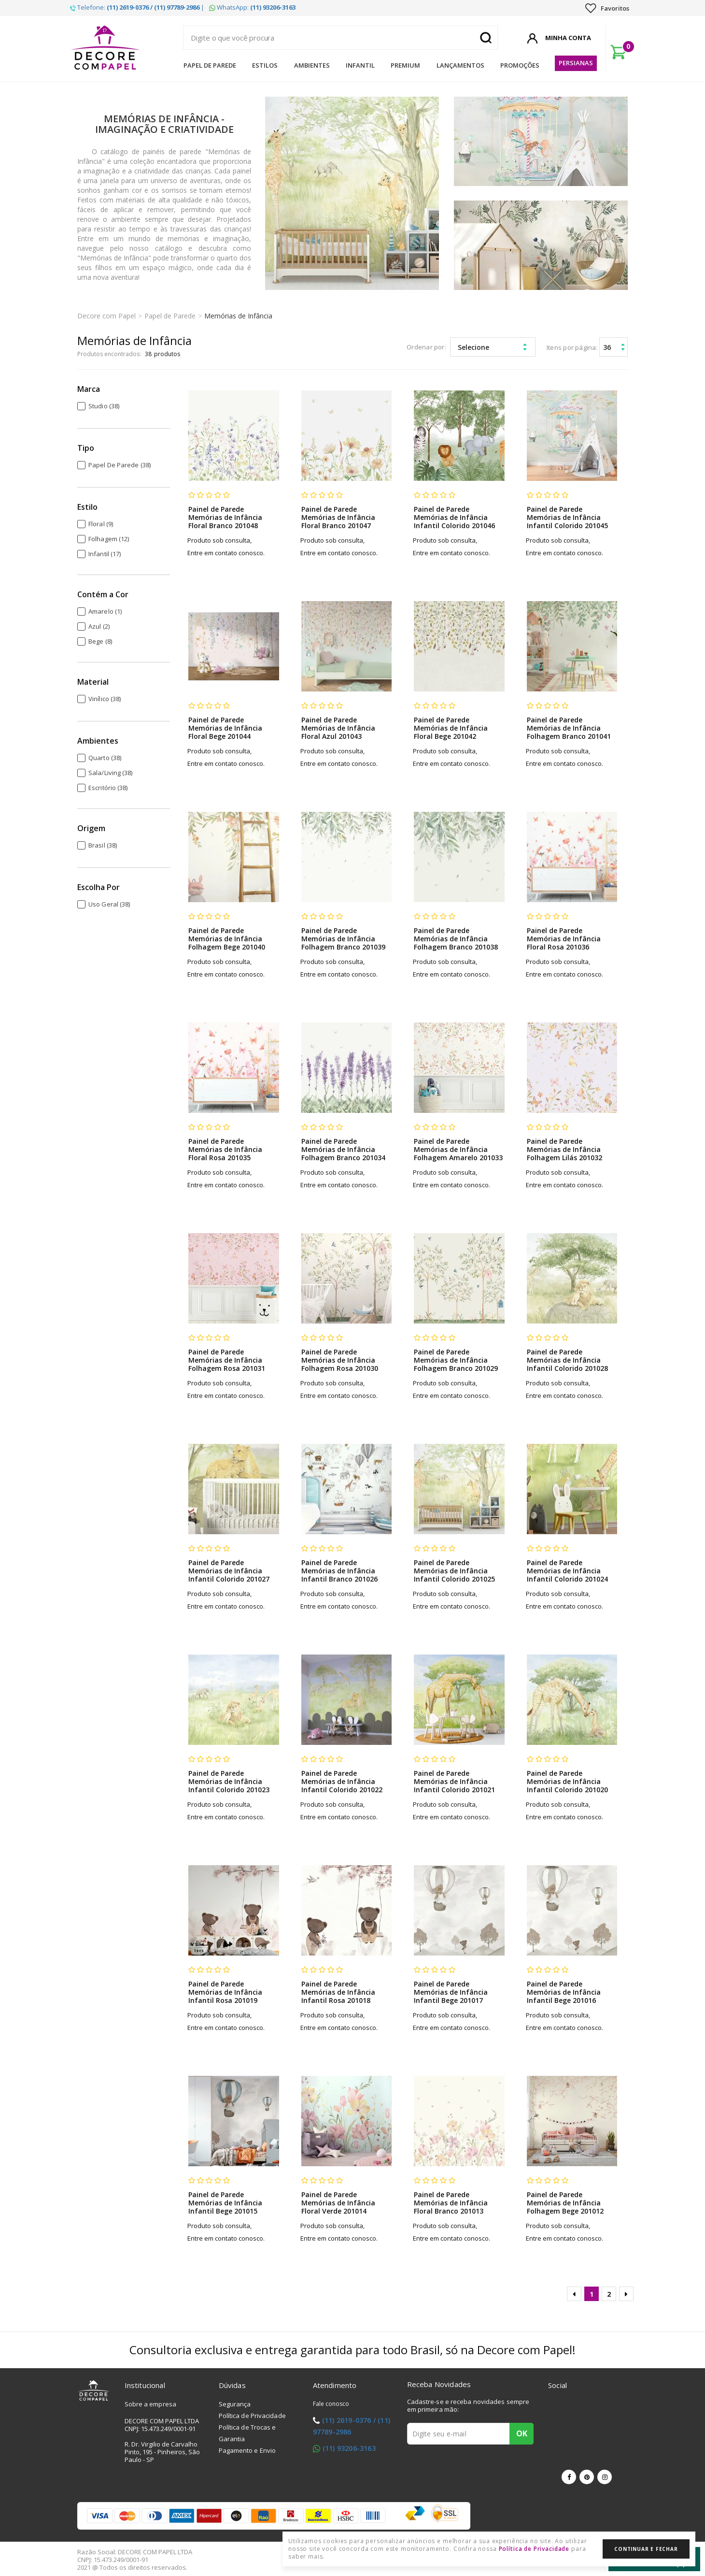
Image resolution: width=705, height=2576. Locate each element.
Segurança (235, 2404)
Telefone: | (137, 7)
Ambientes (312, 65)
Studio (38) (103, 406)
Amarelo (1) (105, 611)
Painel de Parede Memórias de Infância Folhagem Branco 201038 (456, 938)
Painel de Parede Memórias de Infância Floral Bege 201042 (451, 728)
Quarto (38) (104, 757)
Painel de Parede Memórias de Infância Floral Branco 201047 (338, 517)
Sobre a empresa (151, 2404)
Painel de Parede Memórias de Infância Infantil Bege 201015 (225, 2203)
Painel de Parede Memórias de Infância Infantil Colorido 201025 (454, 1570)
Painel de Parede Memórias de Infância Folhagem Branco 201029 (456, 1360)
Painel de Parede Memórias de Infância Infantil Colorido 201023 (228, 1781)
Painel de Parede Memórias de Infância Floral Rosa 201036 (564, 938)
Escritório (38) (108, 787)
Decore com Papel (106, 315)
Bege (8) (100, 641)
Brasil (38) (102, 845)
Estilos (265, 65)
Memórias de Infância (238, 315)
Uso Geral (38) (109, 904)
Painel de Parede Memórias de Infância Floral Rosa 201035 (225, 1149)
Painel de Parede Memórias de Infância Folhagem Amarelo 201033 (458, 1149)
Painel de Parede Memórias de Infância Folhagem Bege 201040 (226, 938)
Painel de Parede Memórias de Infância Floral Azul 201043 (338, 728)
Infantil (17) (104, 553)
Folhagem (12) (108, 538)
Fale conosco (331, 2404)
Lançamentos (460, 65)
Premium (405, 65)
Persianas (576, 62)
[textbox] (340, 38)
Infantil (360, 65)
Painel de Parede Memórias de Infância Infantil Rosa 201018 (338, 1992)
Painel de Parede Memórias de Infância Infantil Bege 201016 (564, 1992)
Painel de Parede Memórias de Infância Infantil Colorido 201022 (341, 1781)
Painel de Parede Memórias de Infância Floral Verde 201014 (338, 2203)
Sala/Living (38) (110, 772)
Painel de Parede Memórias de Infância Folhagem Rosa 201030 (339, 1360)
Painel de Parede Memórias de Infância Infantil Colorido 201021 (454, 1781)
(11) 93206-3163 (349, 2448)
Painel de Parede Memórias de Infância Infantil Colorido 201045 (567, 517)
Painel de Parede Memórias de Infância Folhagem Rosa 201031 (226, 1360)
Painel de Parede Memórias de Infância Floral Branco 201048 (225, 517)
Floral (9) (100, 523)
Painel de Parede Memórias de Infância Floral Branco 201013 (451, 2203)
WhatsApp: (252, 7)
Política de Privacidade (252, 2415)
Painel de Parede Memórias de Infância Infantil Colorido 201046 (454, 517)
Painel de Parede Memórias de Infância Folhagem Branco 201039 (343, 938)
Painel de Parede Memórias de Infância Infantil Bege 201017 (451, 1992)
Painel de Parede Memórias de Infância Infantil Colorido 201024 (567, 1570)
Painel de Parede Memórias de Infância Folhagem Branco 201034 (343, 1149)
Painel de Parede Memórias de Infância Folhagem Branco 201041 (569, 728)
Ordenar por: (426, 347)
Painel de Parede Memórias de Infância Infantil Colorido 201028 (567, 1360)
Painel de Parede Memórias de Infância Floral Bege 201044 (225, 728)
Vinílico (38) (104, 698)
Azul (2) (99, 626)
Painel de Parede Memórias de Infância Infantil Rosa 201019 (225, 1992)
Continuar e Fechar (645, 2549)
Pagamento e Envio (247, 2450)
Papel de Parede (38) (119, 465)
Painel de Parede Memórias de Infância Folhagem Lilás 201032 (564, 1149)
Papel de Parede (209, 65)
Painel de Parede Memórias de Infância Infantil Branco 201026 (339, 1570)
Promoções (519, 65)
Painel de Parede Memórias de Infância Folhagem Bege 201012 (565, 2203)
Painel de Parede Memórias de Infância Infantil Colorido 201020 (567, 1781)
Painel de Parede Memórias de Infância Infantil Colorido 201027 (228, 1570)
